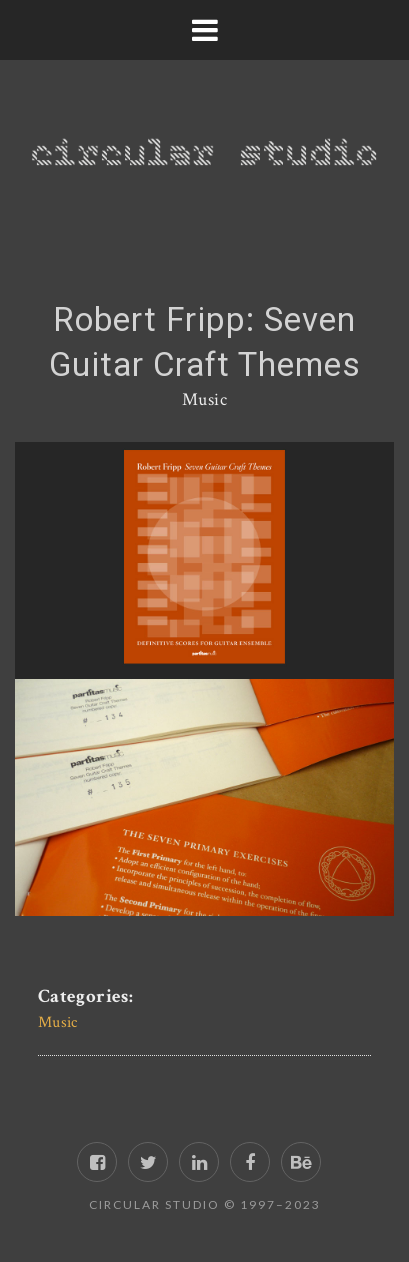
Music (204, 399)
